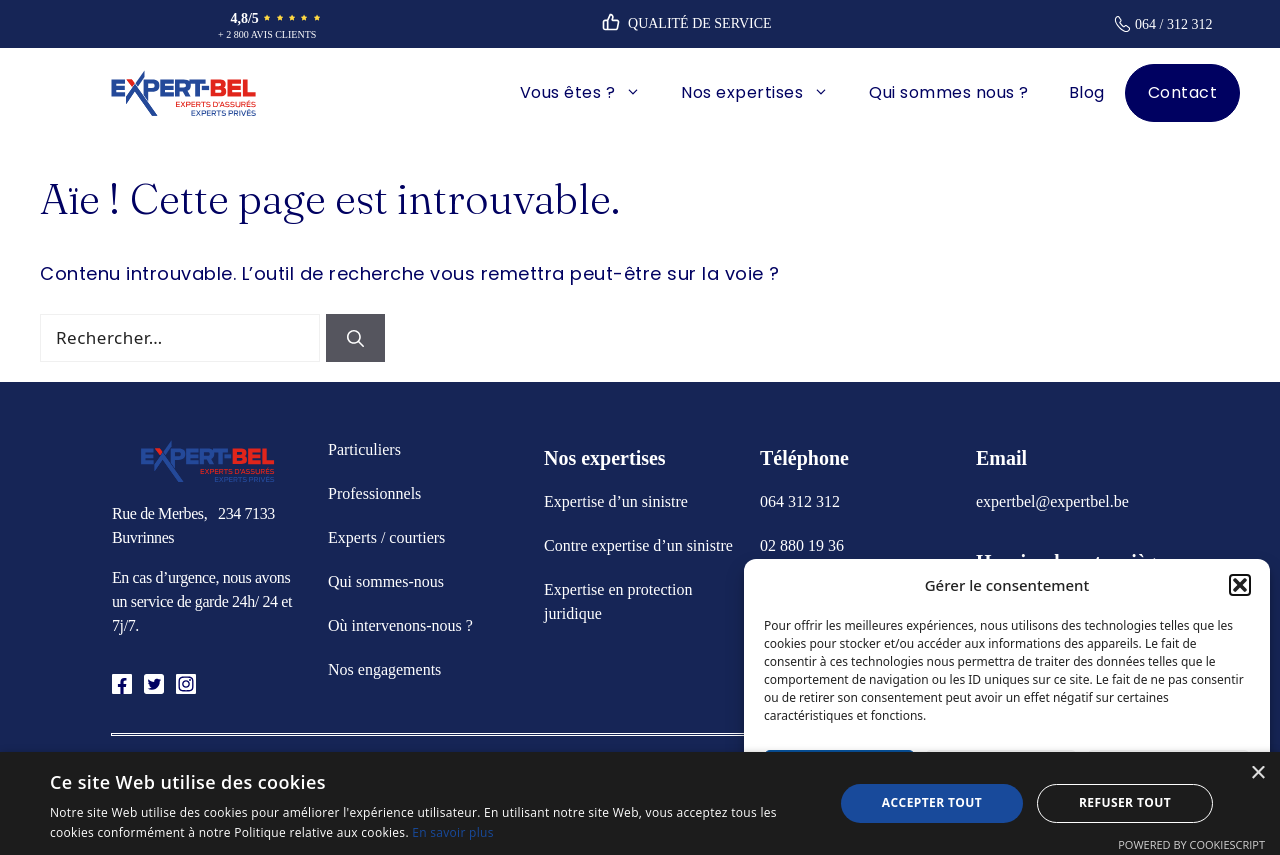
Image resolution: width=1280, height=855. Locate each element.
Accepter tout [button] (932, 802)
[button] (1240, 585)
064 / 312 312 (1173, 24)
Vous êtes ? (591, 93)
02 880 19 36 (802, 545)
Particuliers (364, 449)
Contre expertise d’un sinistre (638, 545)
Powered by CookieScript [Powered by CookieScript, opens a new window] (1191, 844)
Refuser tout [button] (1125, 802)
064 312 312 (800, 501)
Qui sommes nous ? (949, 92)
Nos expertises (765, 93)
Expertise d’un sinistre (616, 501)
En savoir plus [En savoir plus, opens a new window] (452, 832)
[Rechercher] (355, 338)
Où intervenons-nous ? (400, 625)
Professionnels (374, 493)
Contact (1183, 92)
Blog (1087, 92)
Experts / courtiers (386, 537)
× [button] (1257, 773)
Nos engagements (384, 669)
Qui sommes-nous (386, 581)
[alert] (640, 803)
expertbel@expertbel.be (1052, 501)
